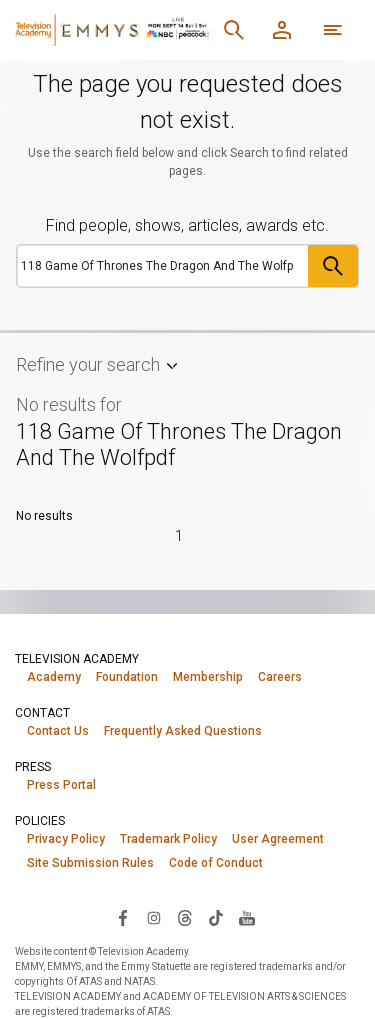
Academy (54, 677)
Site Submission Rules (90, 863)
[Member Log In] (282, 30)
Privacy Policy (66, 839)
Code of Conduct (216, 863)
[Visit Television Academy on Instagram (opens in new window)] (154, 917)
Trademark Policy (168, 839)
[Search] (234, 30)
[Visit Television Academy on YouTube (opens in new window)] (247, 917)
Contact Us (58, 731)
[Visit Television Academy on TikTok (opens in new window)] (216, 917)
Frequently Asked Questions (183, 731)
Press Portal (61, 785)
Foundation (127, 677)
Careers (280, 677)
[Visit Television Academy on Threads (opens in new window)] (185, 917)
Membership (208, 677)
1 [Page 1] (179, 536)
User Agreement (278, 839)
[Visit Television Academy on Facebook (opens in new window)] (123, 917)
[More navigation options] (333, 30)
